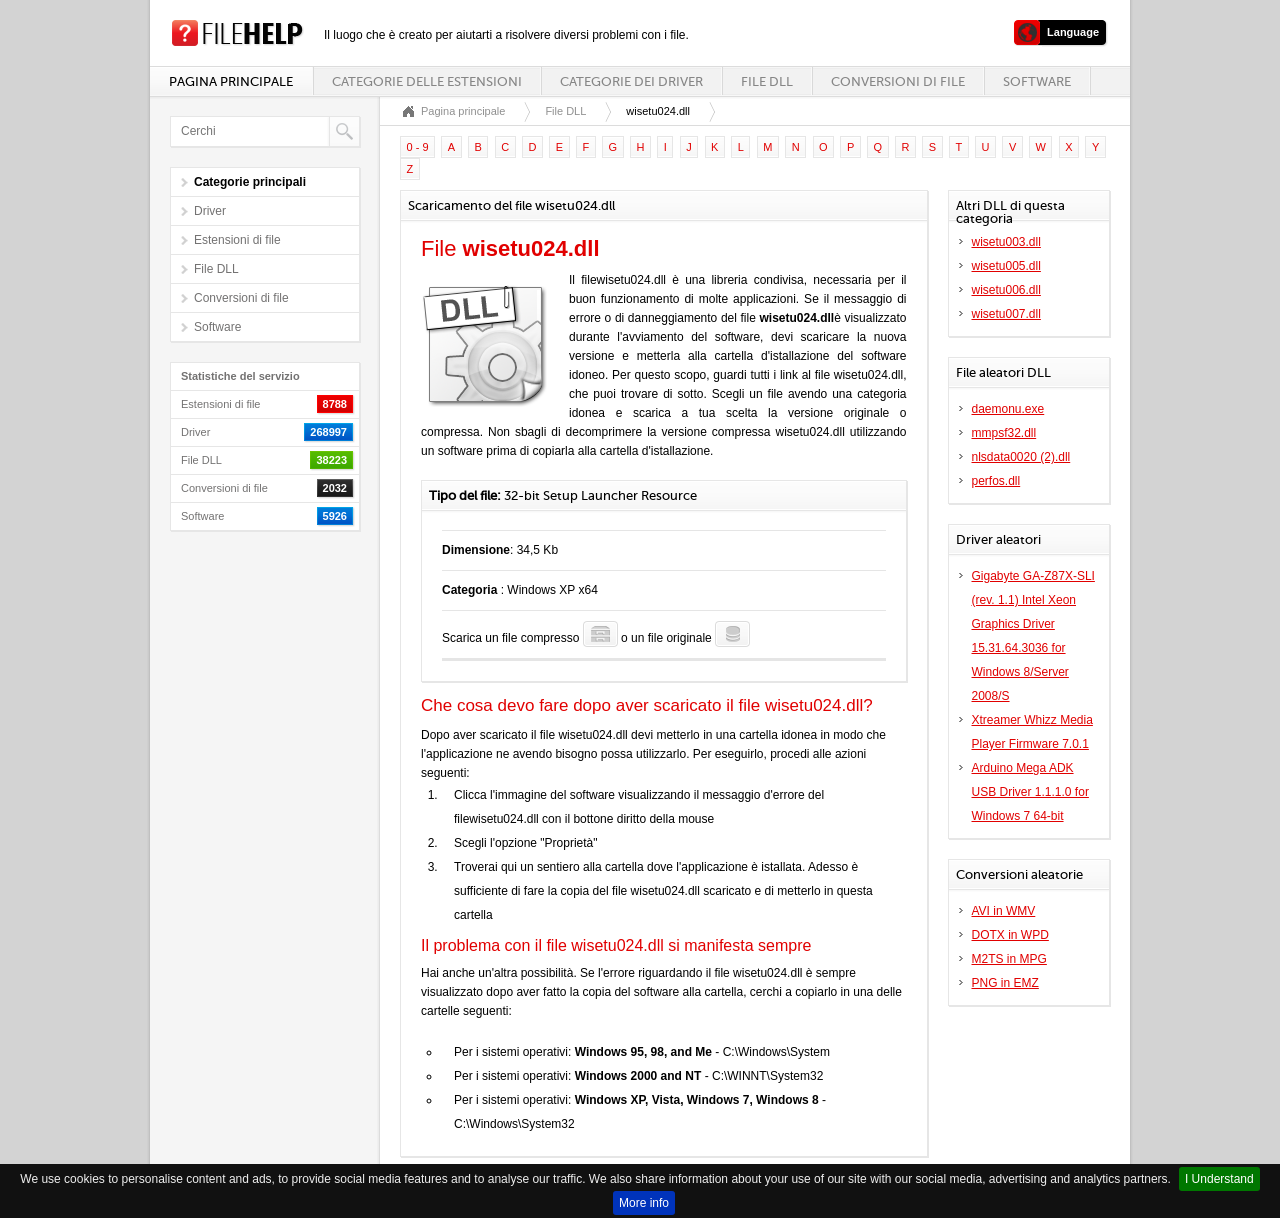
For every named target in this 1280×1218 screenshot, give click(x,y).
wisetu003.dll (1006, 242)
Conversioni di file (898, 81)
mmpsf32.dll (1004, 433)
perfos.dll (996, 481)
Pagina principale (231, 81)
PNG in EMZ (1005, 983)
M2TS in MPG (1009, 959)
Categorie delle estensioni (427, 81)
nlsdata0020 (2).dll (1021, 457)
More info (644, 1203)
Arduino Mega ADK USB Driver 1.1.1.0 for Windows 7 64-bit (1030, 792)
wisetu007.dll (1006, 314)
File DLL (767, 81)
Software (1037, 81)
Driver (210, 211)
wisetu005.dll (1006, 266)
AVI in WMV (1004, 911)
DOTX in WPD (1010, 935)
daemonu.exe (1008, 409)
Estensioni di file (237, 240)
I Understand (1219, 1179)
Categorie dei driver (631, 81)
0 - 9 (418, 147)
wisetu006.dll (1006, 290)
